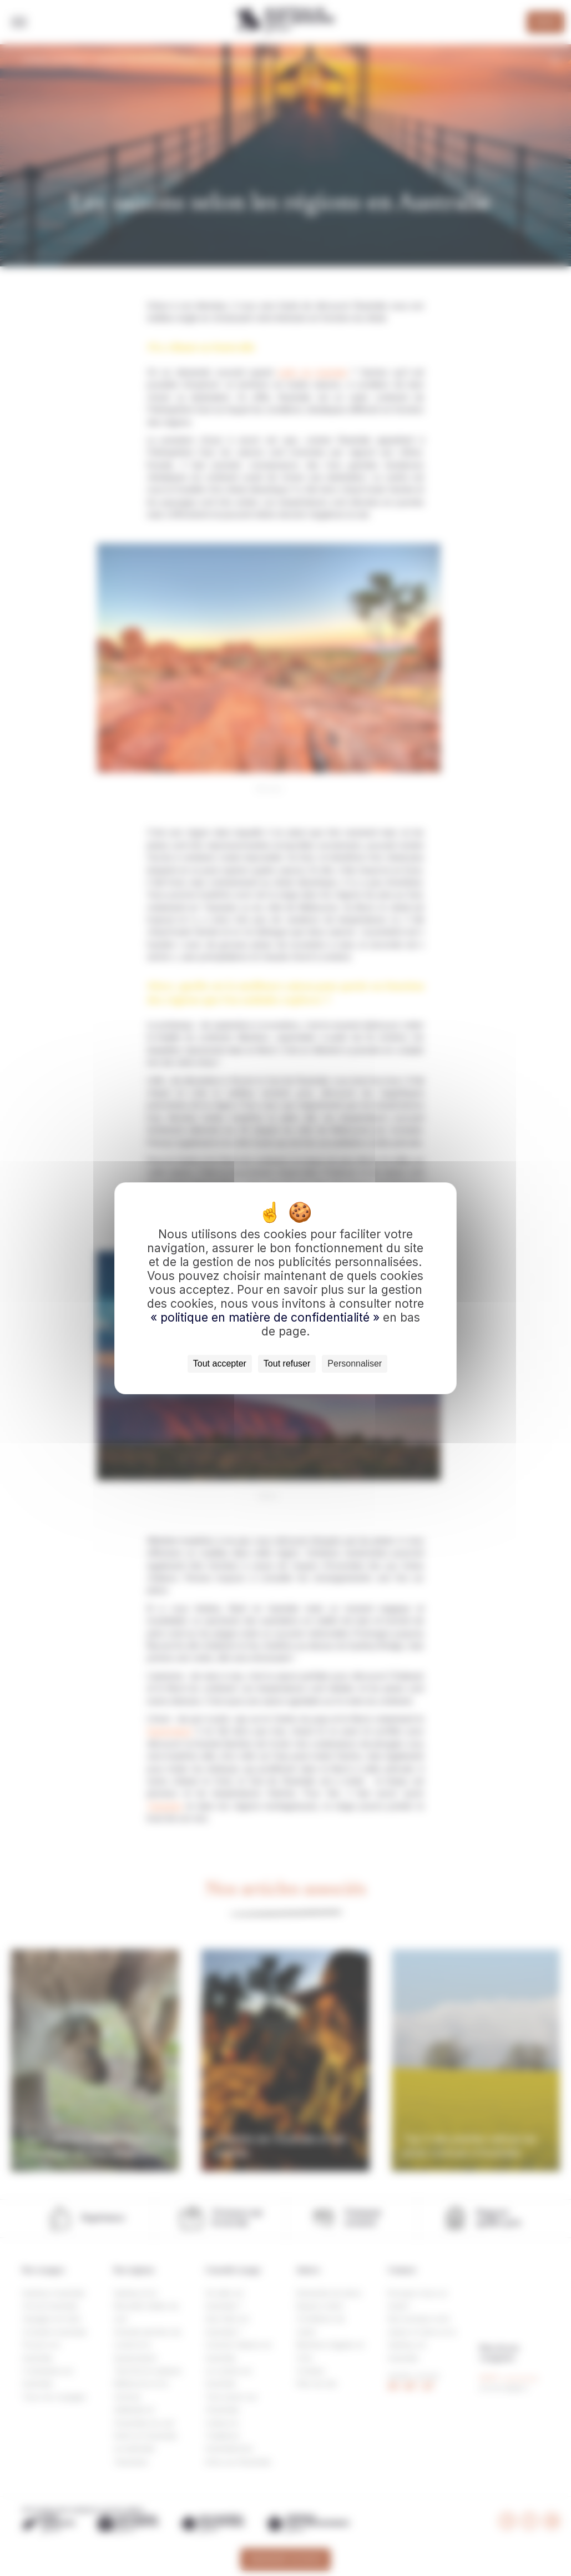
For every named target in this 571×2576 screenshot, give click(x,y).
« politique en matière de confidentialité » (266, 1317)
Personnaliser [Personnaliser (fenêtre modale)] (354, 1363)
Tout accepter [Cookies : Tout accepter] (219, 1363)
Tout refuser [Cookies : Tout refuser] (287, 1363)
